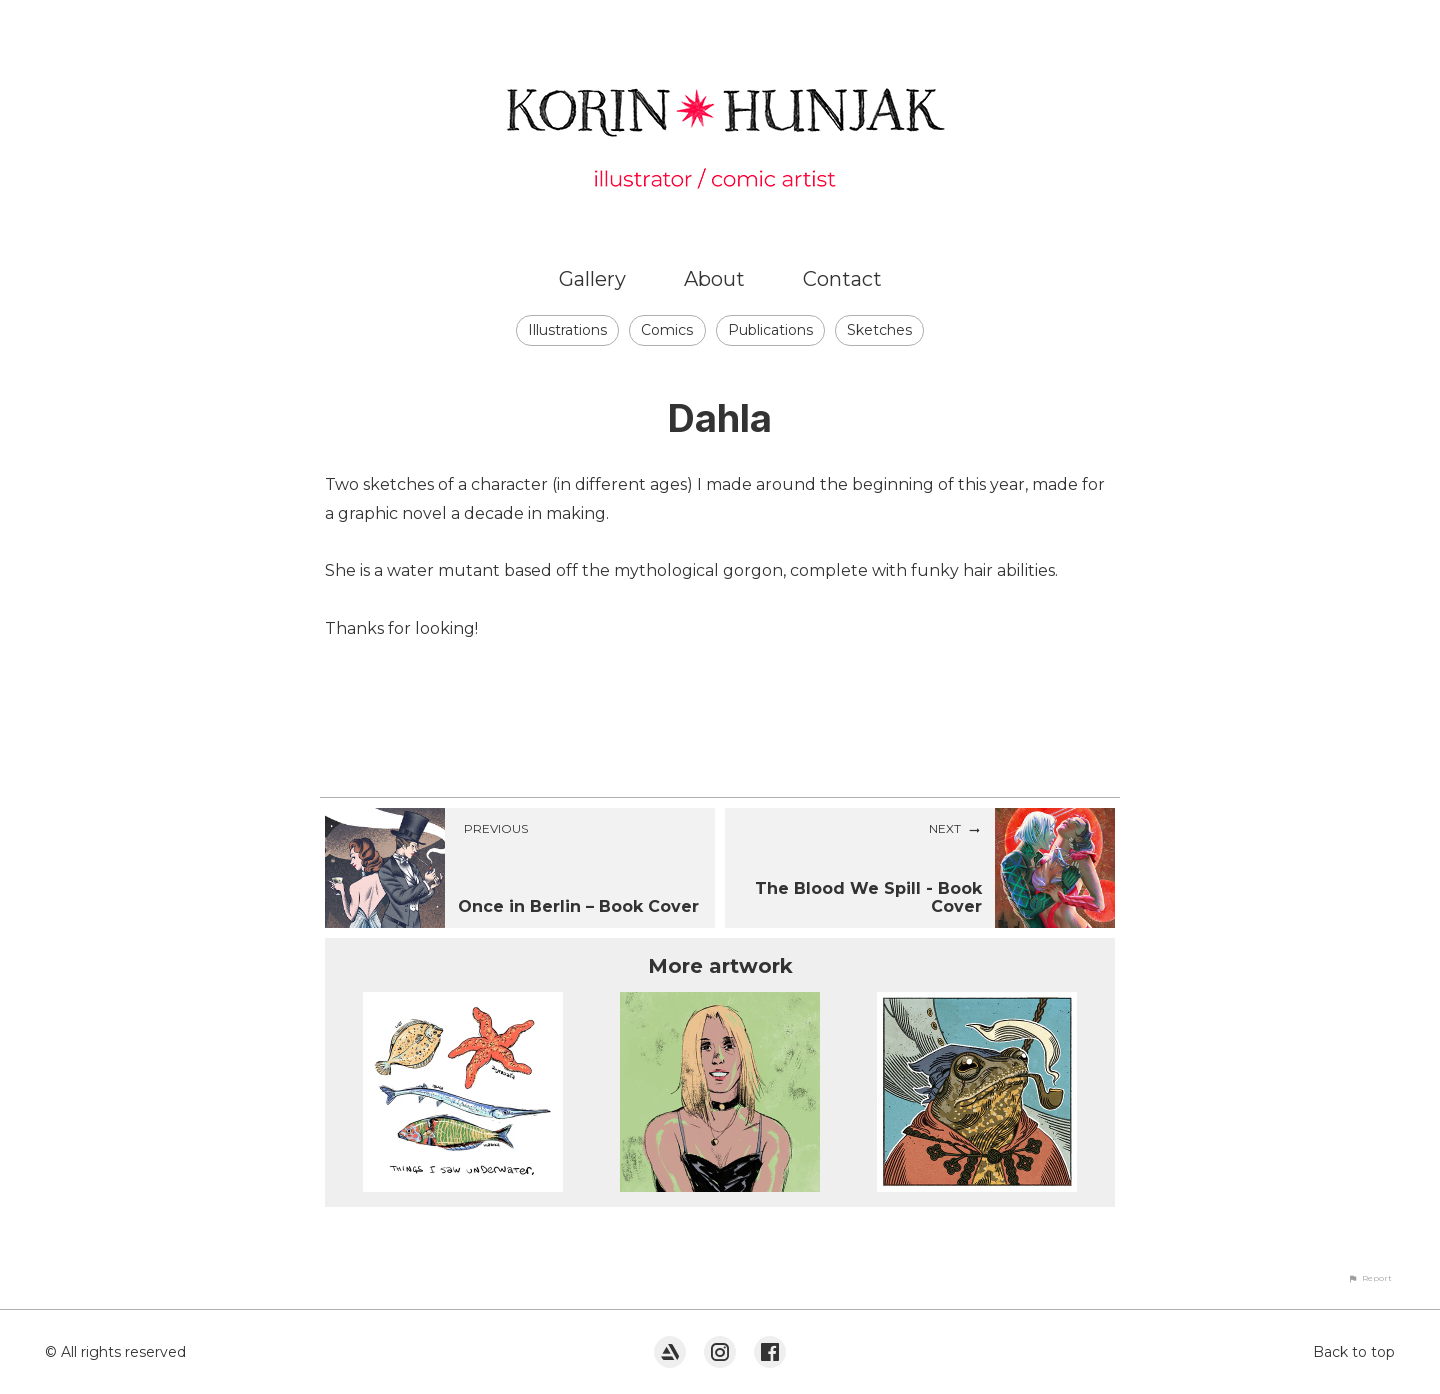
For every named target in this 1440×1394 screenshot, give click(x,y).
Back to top (1354, 1352)
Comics (667, 330)
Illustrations (567, 330)
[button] (1370, 1278)
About (714, 279)
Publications (770, 330)
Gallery (592, 279)
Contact (842, 279)
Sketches (879, 330)
